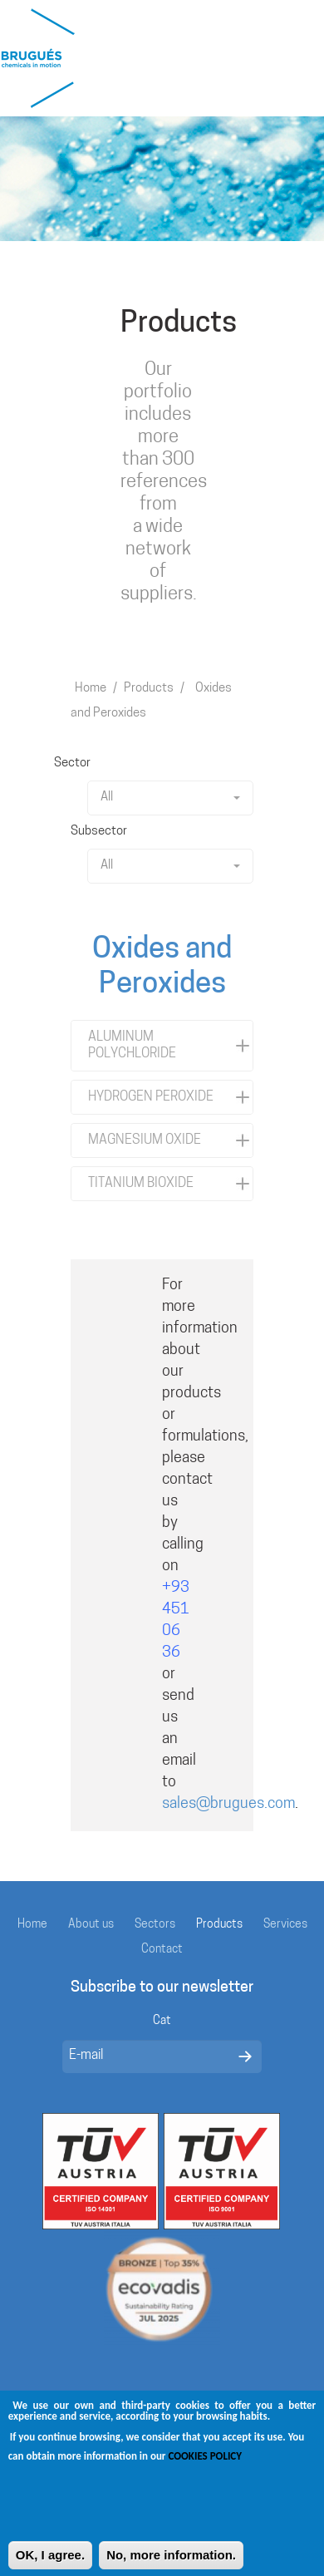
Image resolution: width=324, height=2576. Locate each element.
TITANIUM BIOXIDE (141, 1183)
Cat (162, 2021)
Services (285, 1924)
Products (149, 688)
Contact (162, 1949)
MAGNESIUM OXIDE (144, 1140)
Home (90, 688)
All (170, 797)
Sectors (155, 1924)
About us (91, 1924)
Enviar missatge (245, 2056)
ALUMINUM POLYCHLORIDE (132, 1046)
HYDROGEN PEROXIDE (151, 1097)
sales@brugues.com (228, 1804)
